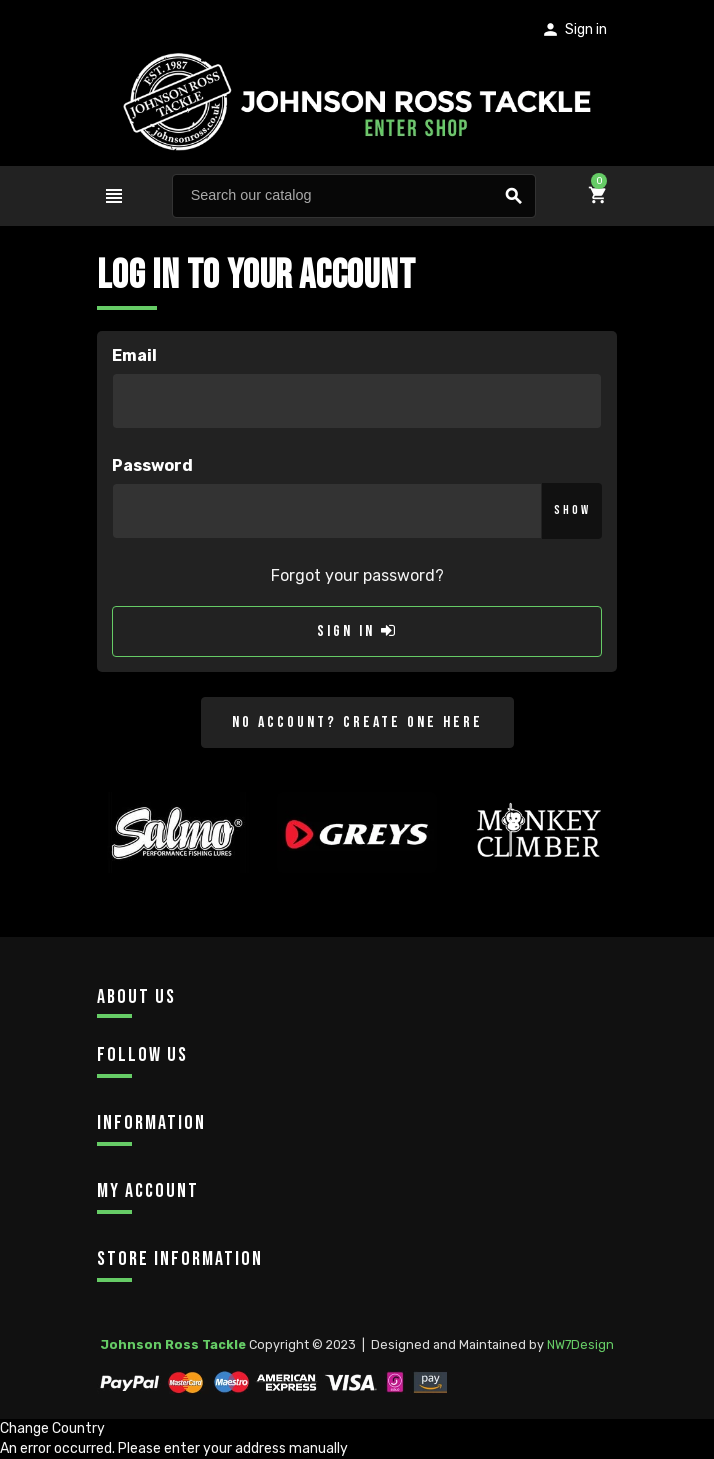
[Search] (354, 196)
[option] (177, 868)
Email (134, 355)
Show (572, 510)
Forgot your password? (357, 575)
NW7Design (580, 1344)
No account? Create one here (357, 722)
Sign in (357, 631)
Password (152, 465)
